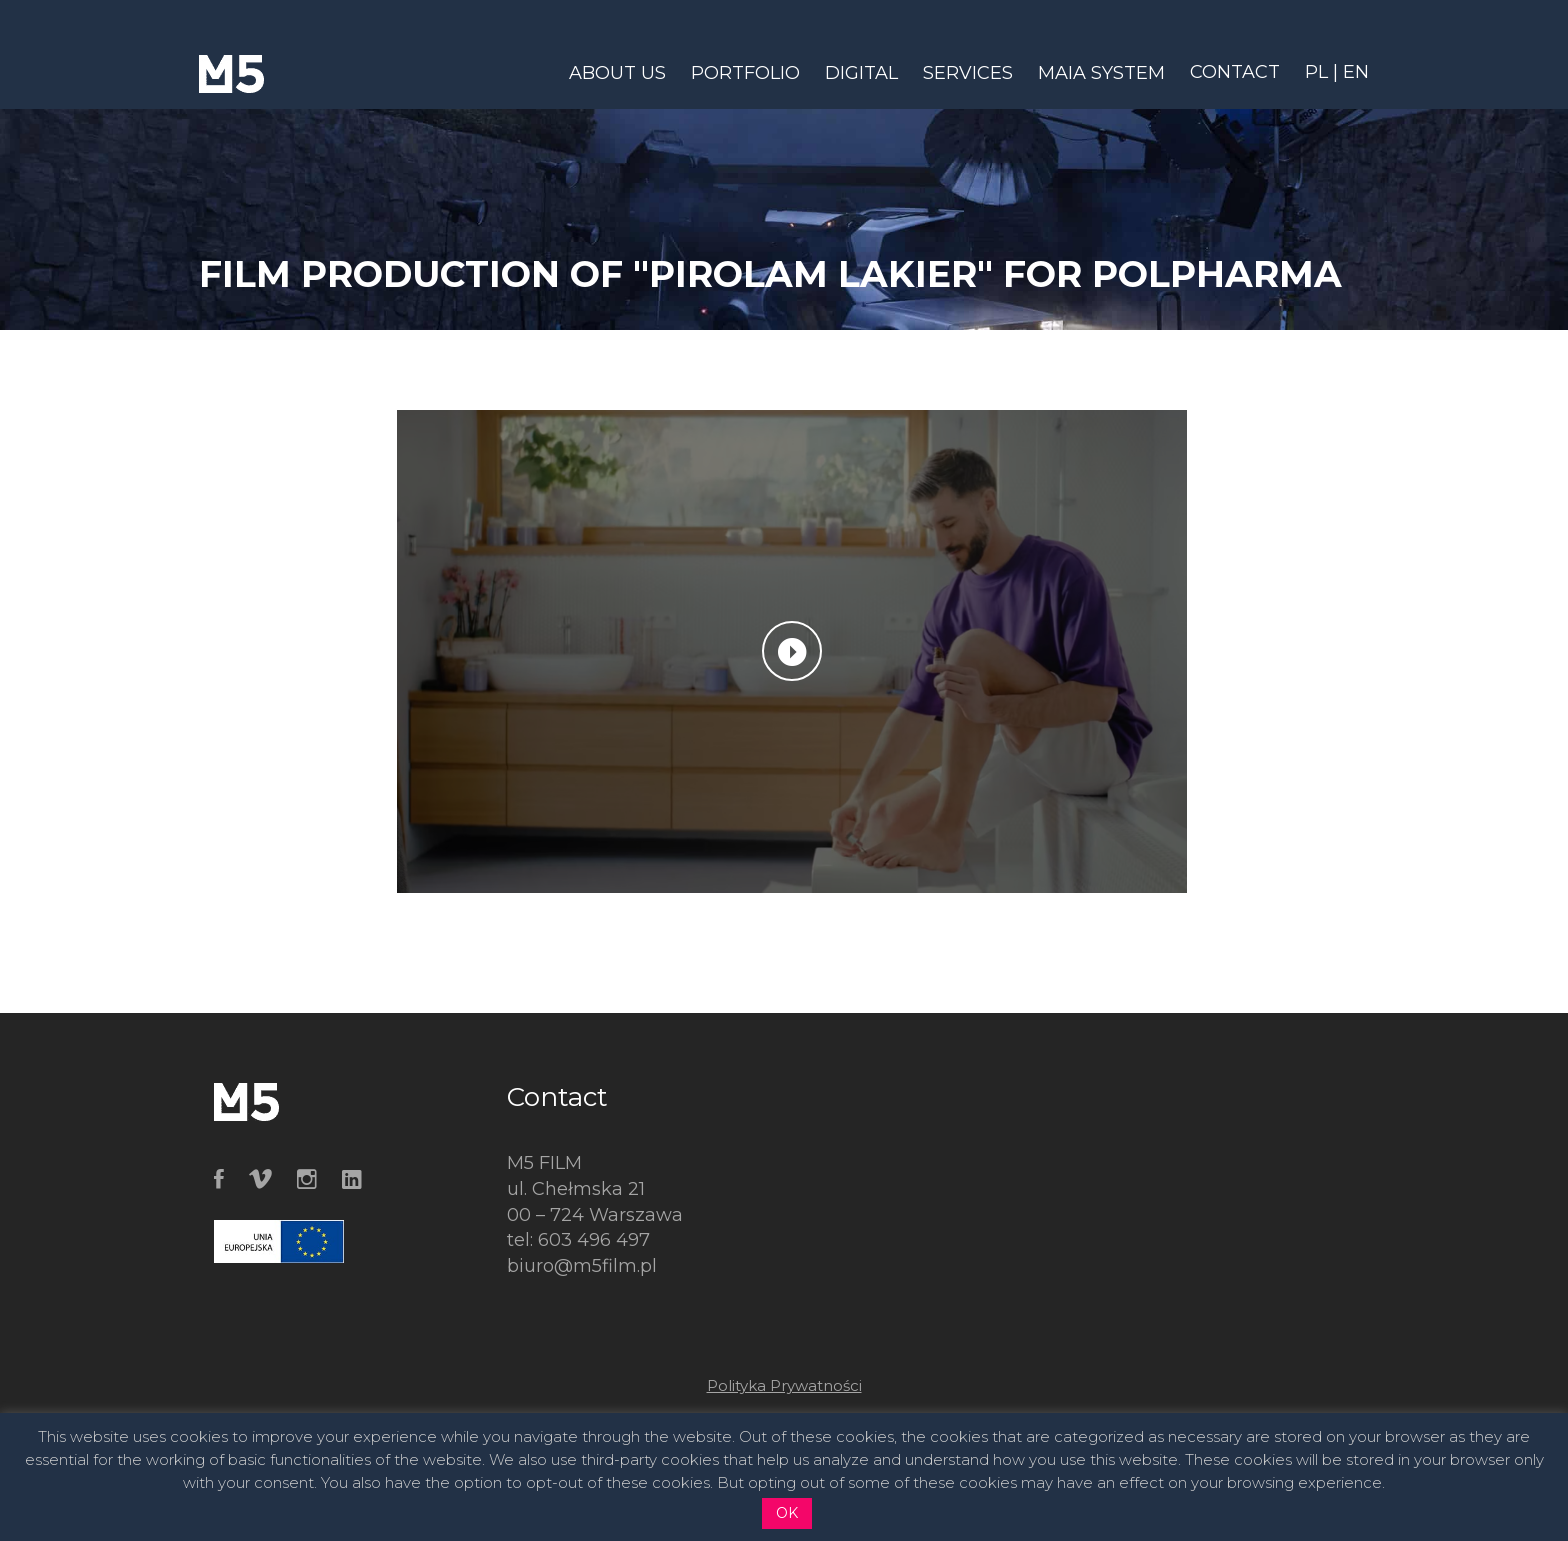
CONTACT (1235, 72)
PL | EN (1337, 72)
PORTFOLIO (745, 73)
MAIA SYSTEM (1101, 73)
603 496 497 (594, 1240)
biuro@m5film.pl (582, 1266)
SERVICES (968, 73)
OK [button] (787, 1513)
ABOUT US (617, 73)
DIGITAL (861, 73)
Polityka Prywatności (784, 1385)
